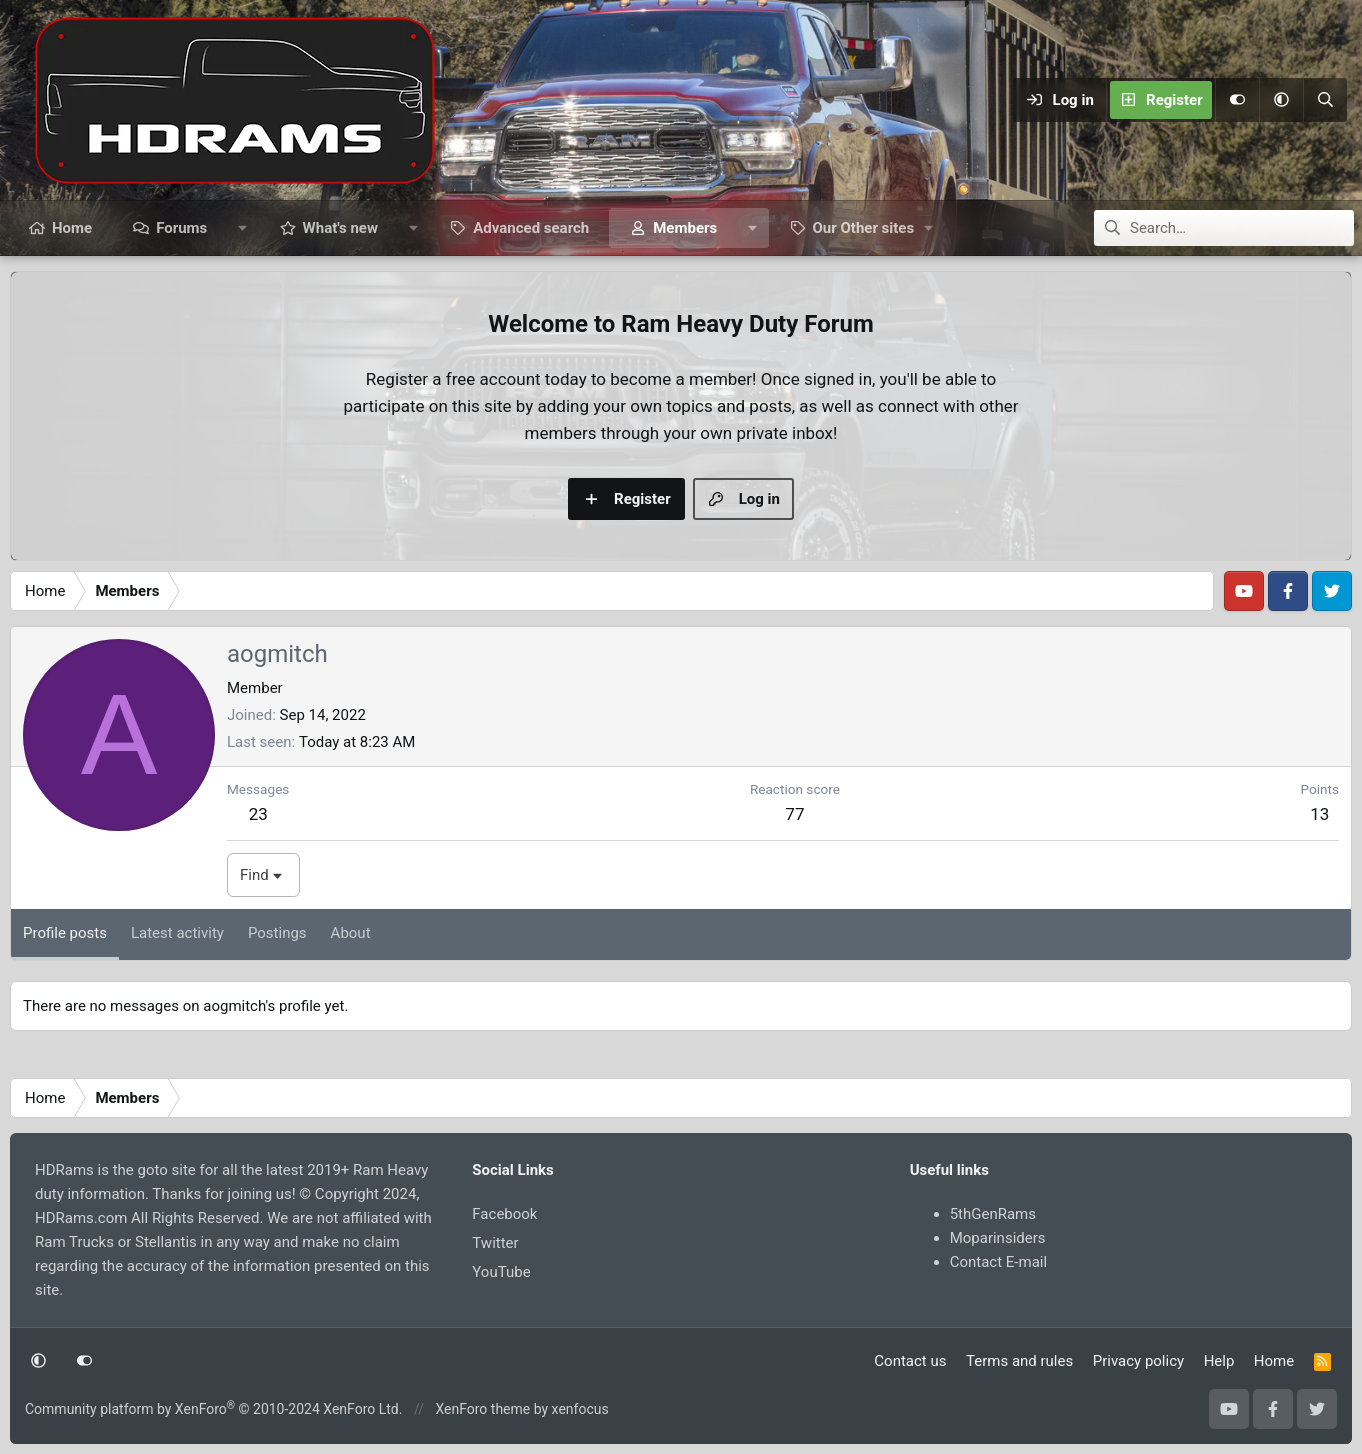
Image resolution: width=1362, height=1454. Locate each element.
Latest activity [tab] (177, 933)
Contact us (910, 1361)
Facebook (504, 1214)
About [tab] (351, 933)
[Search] (1325, 100)
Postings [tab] (277, 933)
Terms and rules (1019, 1361)
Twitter (495, 1243)
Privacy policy (1138, 1361)
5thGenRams (993, 1214)
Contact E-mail (998, 1262)
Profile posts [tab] (65, 933)
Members (685, 228)
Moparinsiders (998, 1238)
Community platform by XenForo (213, 1409)
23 (258, 814)
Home (72, 228)
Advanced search (531, 228)
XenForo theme (482, 1409)
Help (1219, 1361)
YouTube (501, 1272)
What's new (340, 228)
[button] (1281, 100)
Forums (181, 228)
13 (1319, 814)
